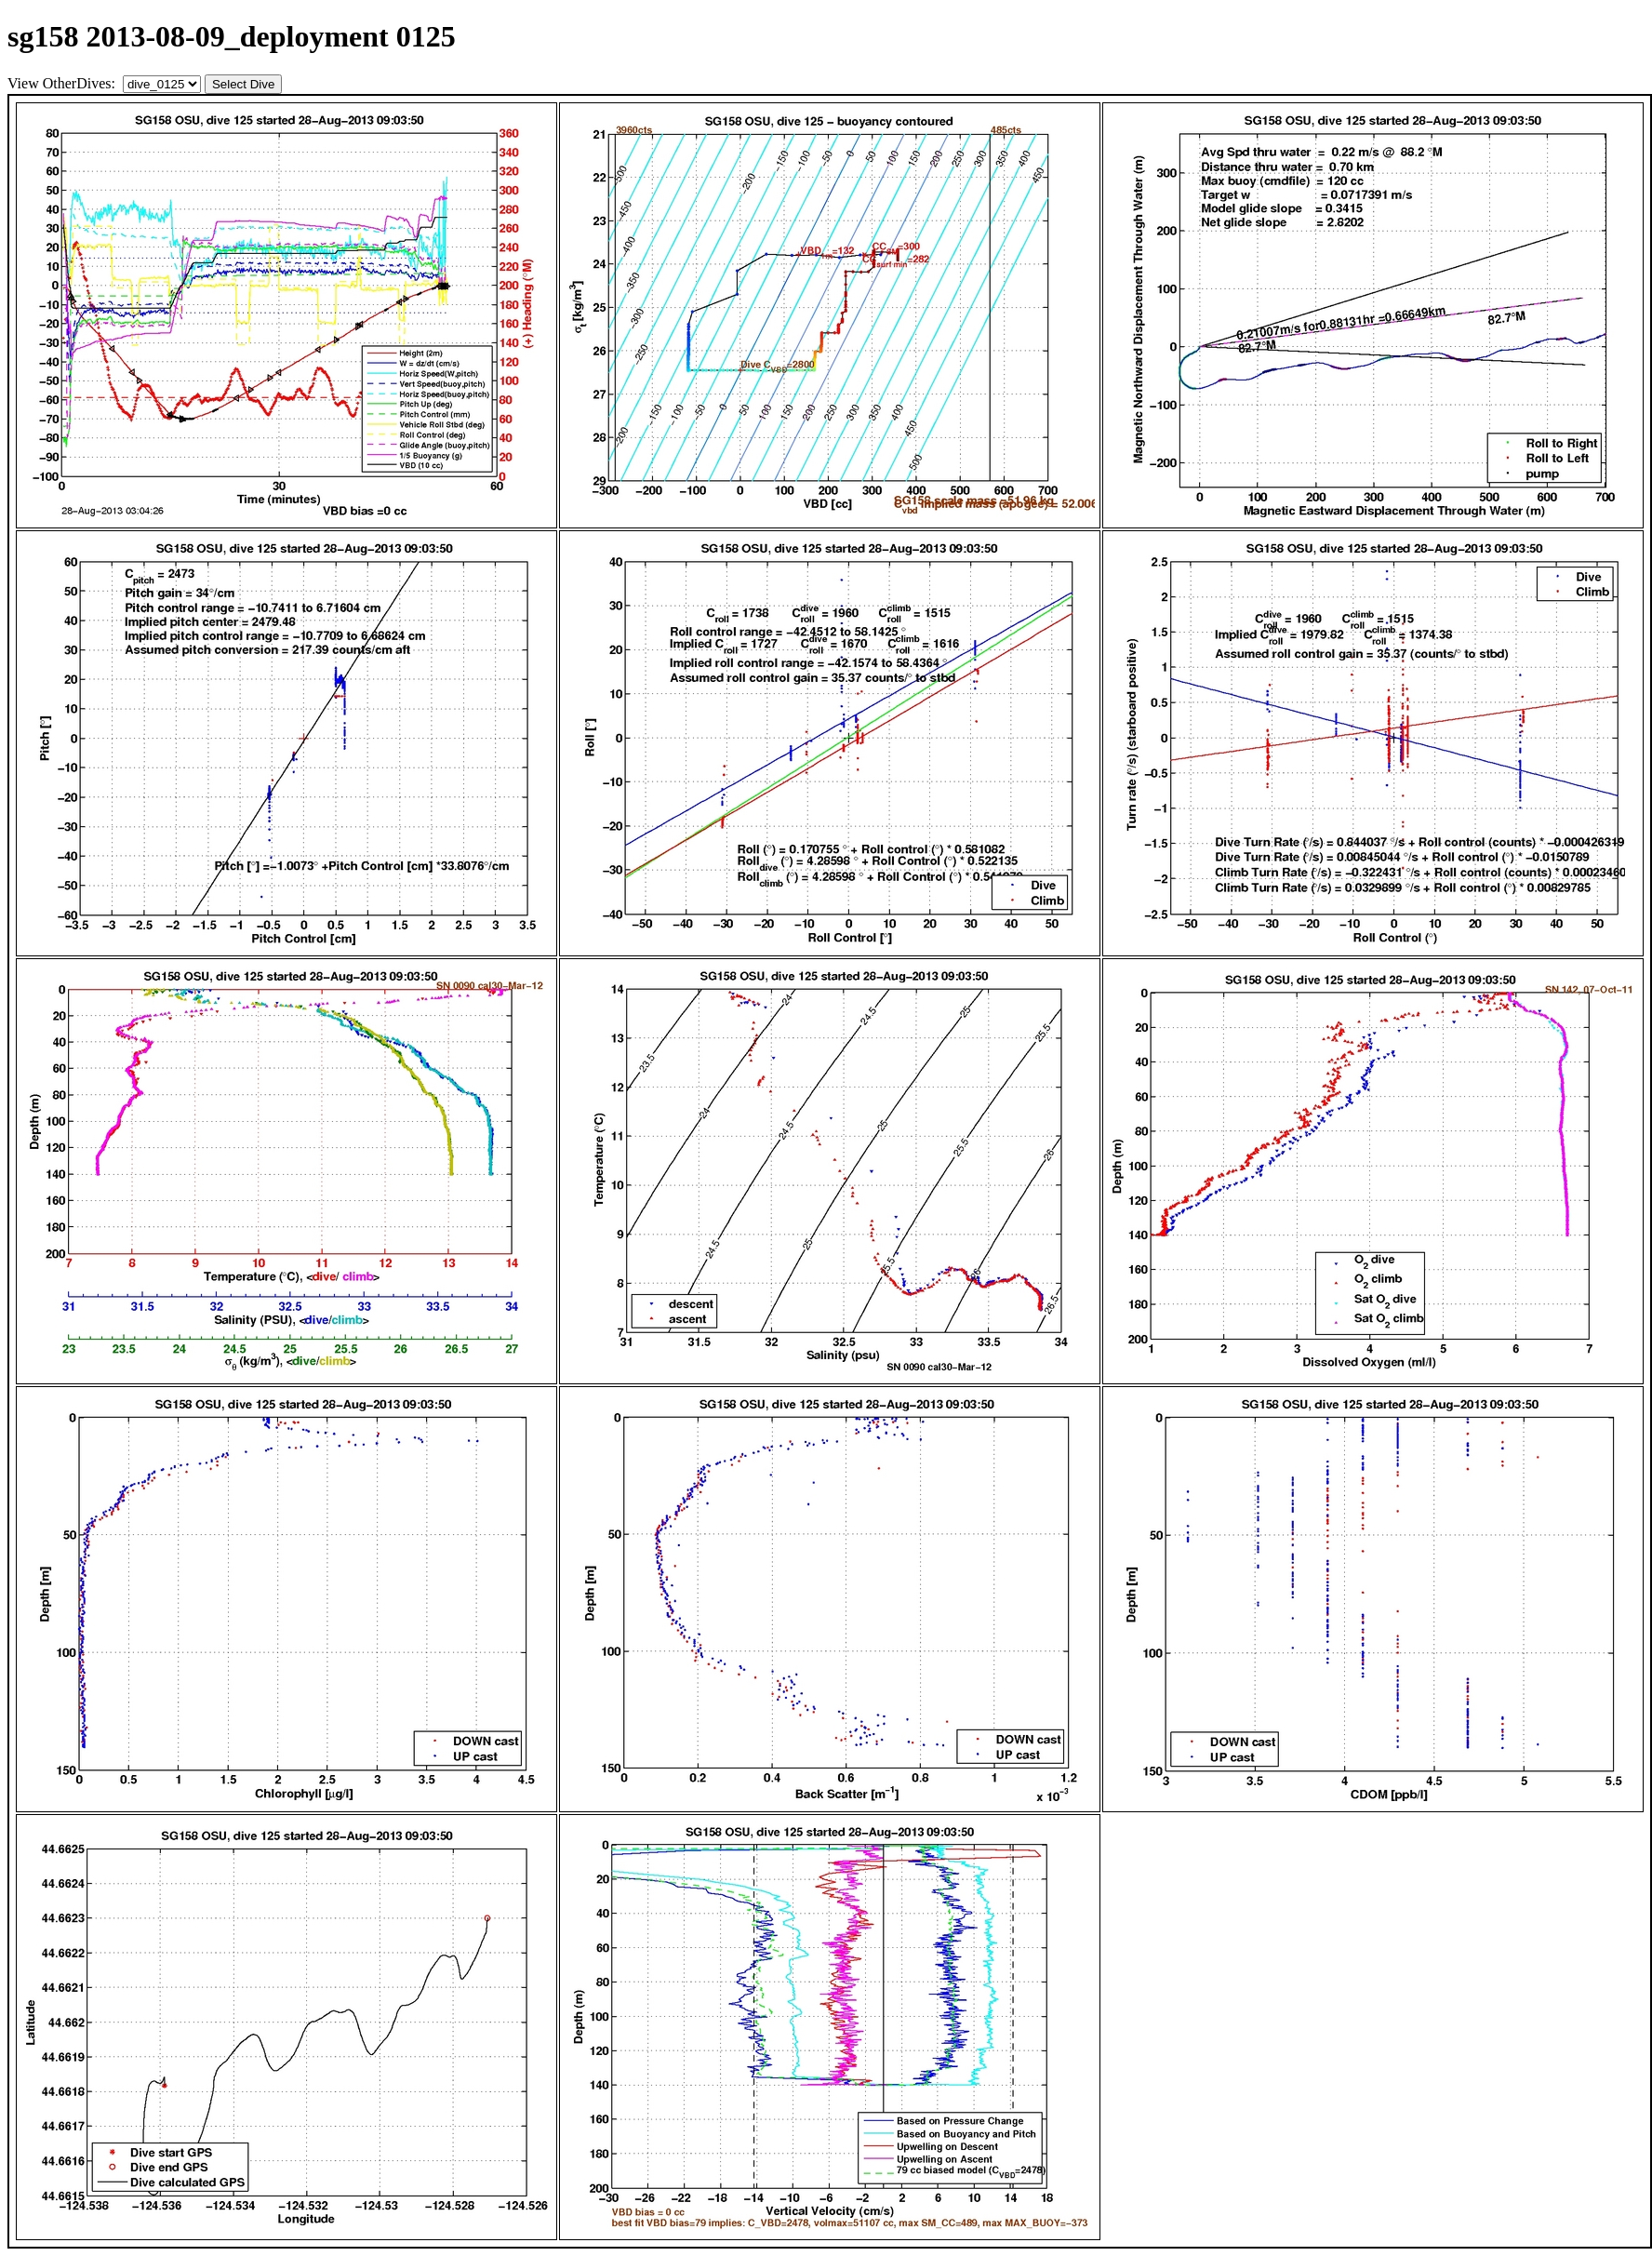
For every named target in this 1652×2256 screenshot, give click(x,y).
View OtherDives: (63, 83)
